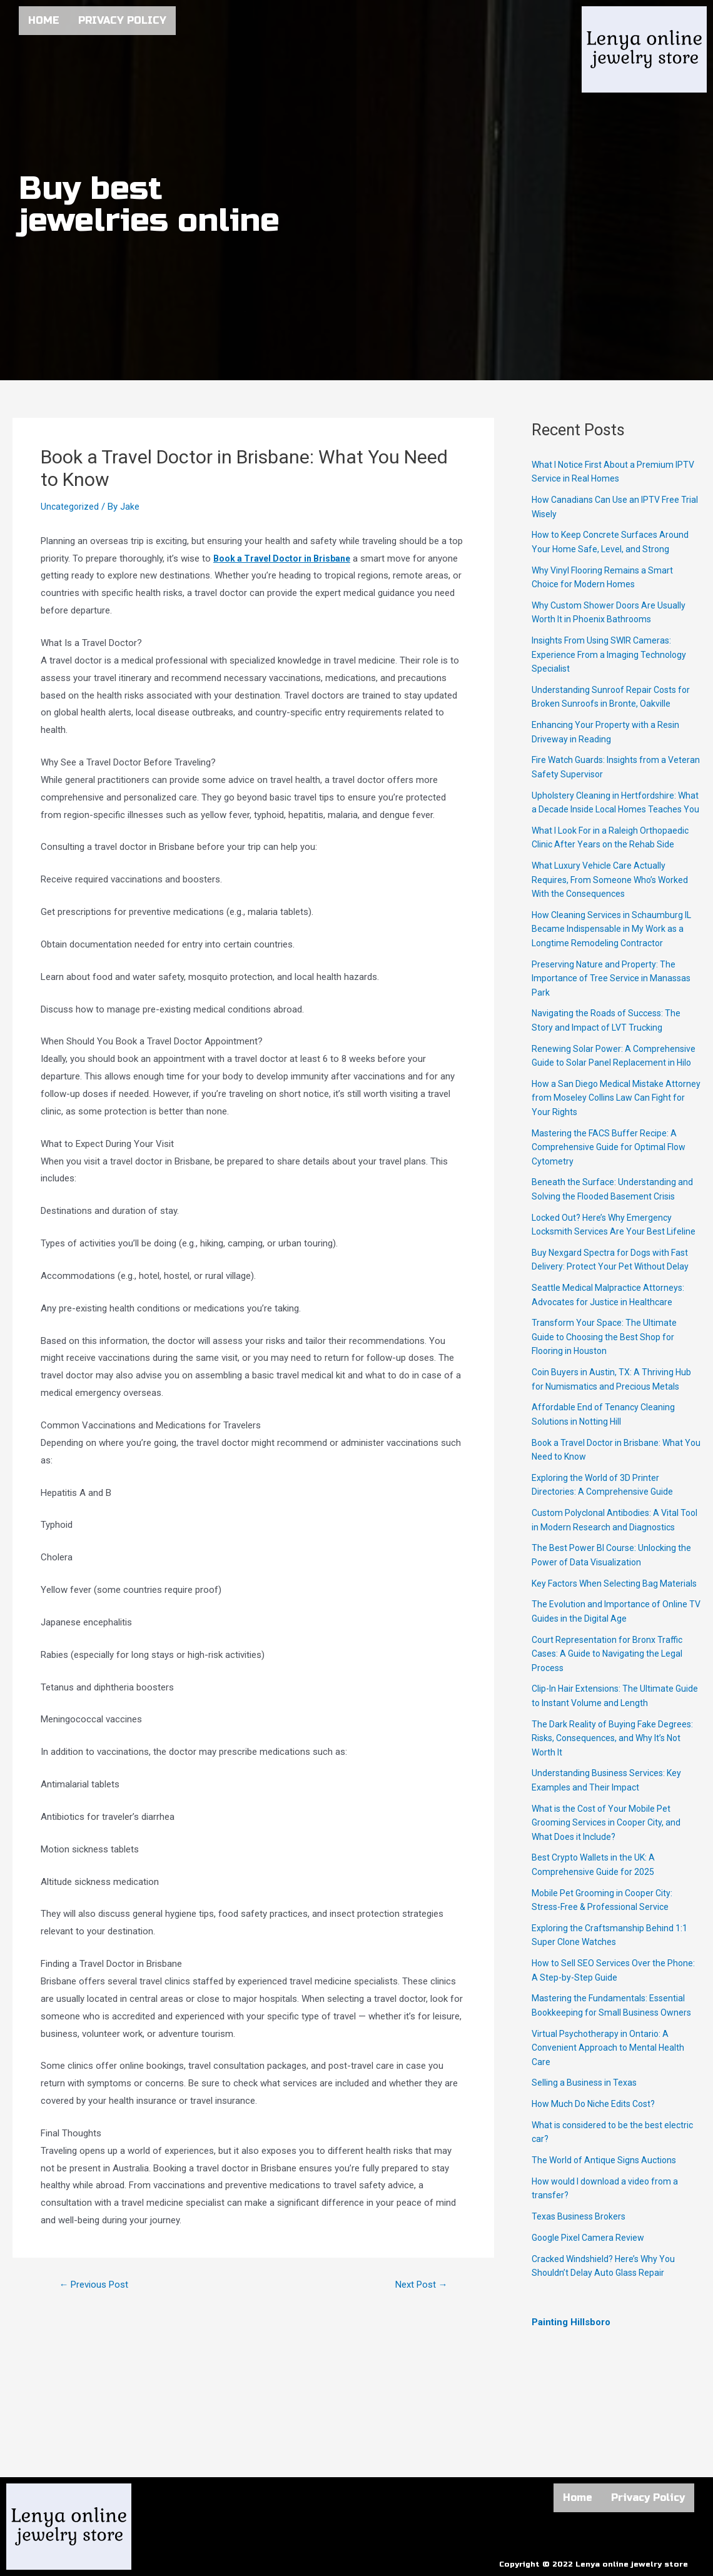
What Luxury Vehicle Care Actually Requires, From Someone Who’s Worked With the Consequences (614, 894)
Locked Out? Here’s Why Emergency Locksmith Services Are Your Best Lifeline (605, 1260)
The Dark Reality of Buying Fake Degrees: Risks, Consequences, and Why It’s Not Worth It (615, 1808)
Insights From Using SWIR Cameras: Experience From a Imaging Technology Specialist (612, 654)
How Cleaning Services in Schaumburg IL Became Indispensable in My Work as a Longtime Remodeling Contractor (615, 942)
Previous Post (98, 2285)
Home (43, 20)
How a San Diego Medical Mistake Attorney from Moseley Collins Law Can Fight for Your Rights (613, 1126)
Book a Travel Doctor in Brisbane (285, 558)
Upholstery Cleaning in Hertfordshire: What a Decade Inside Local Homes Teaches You (607, 809)
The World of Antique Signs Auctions (608, 2230)
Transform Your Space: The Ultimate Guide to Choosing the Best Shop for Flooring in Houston (608, 1379)
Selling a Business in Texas (587, 2153)
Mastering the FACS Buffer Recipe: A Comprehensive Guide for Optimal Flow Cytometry (612, 1175)
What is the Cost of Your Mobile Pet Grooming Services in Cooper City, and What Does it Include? (610, 1892)
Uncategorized (70, 506)
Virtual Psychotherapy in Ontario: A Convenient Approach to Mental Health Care (611, 2118)
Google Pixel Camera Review (590, 2307)
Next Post (418, 2285)
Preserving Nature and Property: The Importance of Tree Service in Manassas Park (615, 992)
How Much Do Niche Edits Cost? (598, 2174)
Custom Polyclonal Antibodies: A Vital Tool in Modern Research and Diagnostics (609, 1569)
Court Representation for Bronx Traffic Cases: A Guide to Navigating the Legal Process (611, 1724)
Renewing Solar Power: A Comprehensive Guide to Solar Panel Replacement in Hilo (607, 1076)
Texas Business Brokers (581, 2287)
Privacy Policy (122, 20)
